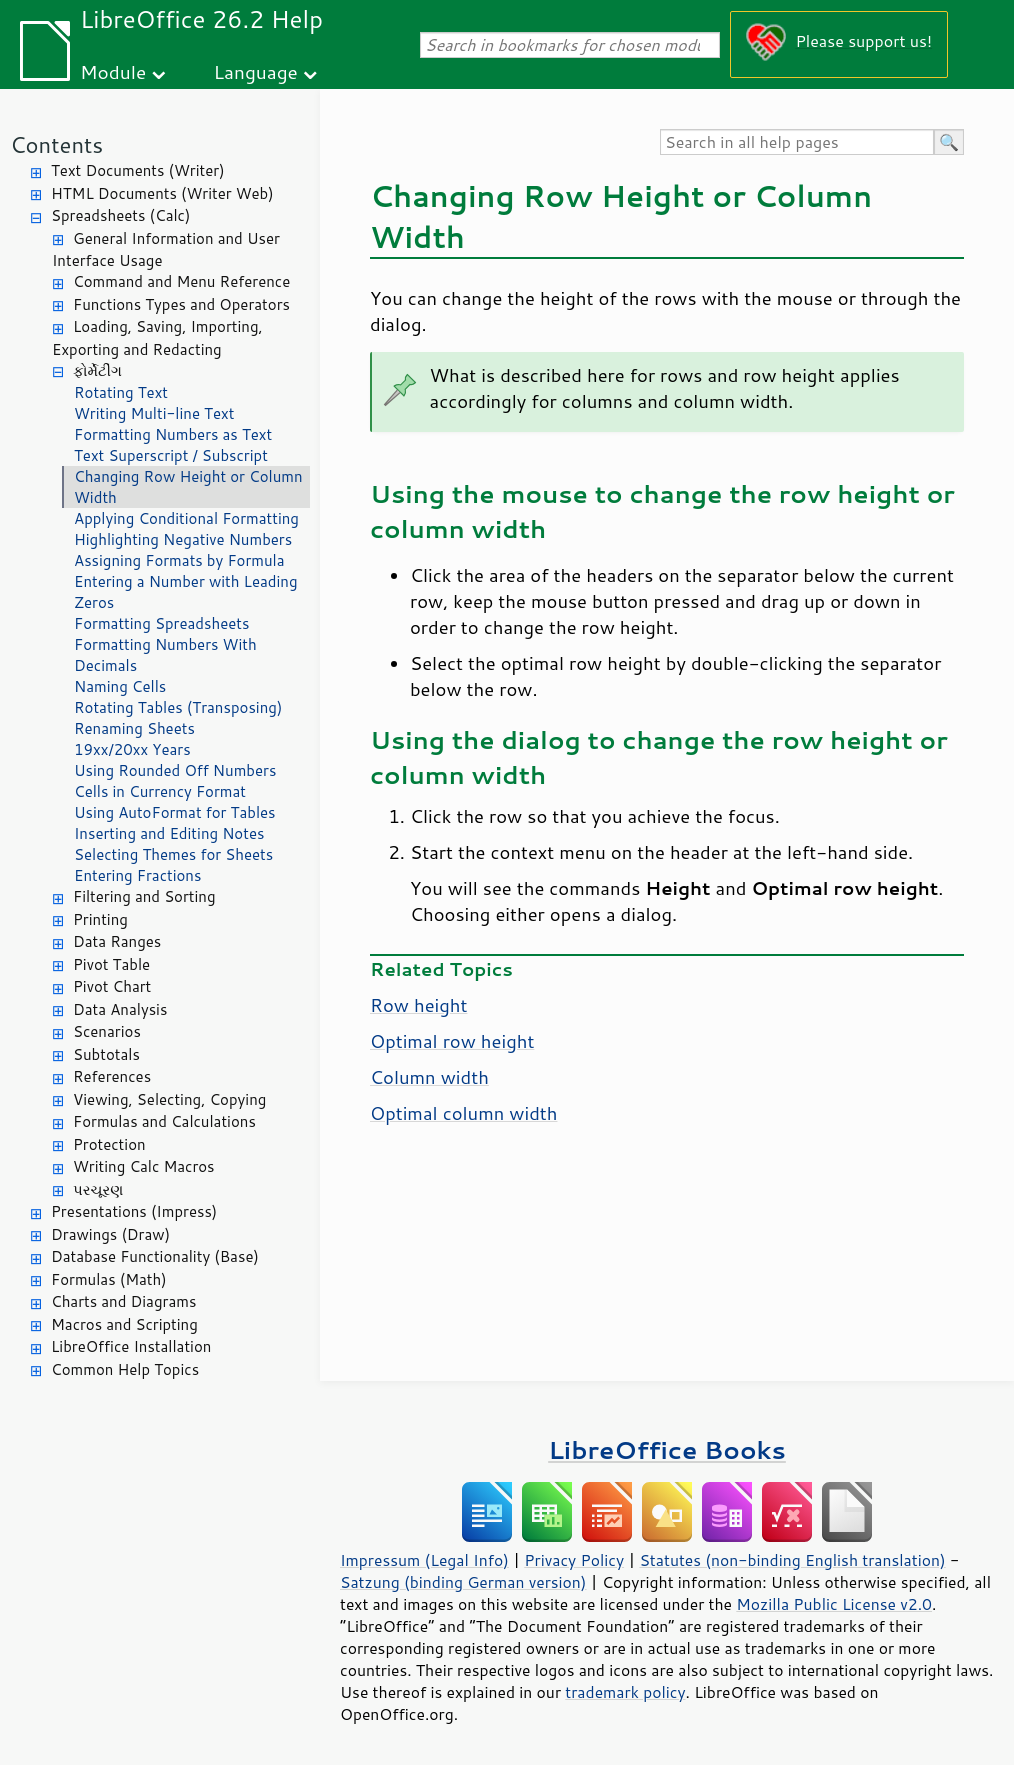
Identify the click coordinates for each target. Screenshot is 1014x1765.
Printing (100, 919)
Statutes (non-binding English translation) (792, 1560)
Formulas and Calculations (164, 1121)
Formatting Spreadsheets (161, 623)
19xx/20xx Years (132, 749)
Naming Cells (120, 686)
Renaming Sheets (134, 728)
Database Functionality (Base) (155, 1256)
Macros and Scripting (124, 1324)
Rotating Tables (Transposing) (178, 707)
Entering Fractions (137, 875)
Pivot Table (111, 964)
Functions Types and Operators (181, 304)
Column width (429, 1077)
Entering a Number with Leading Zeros (186, 592)
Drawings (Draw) (110, 1234)
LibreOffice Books (667, 1449)
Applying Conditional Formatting (186, 518)
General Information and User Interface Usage (166, 250)
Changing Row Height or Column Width (188, 487)
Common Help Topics (125, 1369)
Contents (56, 144)
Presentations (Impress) (134, 1211)
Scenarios (107, 1031)
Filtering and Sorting (144, 896)
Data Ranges (117, 941)
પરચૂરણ (98, 1189)
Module (113, 71)
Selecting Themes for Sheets (173, 854)
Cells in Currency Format (160, 791)
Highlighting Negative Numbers (183, 539)
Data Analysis (120, 1009)
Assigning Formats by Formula (179, 560)
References (112, 1076)
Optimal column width (463, 1113)
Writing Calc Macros (144, 1166)
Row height (418, 1005)
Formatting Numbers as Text (173, 434)
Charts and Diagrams (123, 1301)
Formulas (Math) (109, 1279)
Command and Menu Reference (181, 281)
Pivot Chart (112, 986)
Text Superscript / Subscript (171, 455)
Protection (109, 1144)
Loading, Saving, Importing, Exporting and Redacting (157, 338)
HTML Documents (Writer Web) (162, 193)
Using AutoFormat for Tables (175, 812)
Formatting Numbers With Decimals (165, 655)
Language (256, 71)
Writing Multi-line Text (154, 413)
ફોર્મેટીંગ (97, 370)
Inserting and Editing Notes (169, 833)
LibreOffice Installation (131, 1346)
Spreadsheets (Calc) (120, 215)
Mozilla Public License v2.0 (834, 1604)
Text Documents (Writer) (138, 170)
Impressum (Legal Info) (424, 1560)
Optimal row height (452, 1041)
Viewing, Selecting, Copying (169, 1099)
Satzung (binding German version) (463, 1582)
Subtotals (106, 1054)
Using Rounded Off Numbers (175, 770)
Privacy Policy (574, 1560)
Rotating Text (121, 392)
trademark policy (625, 1692)
